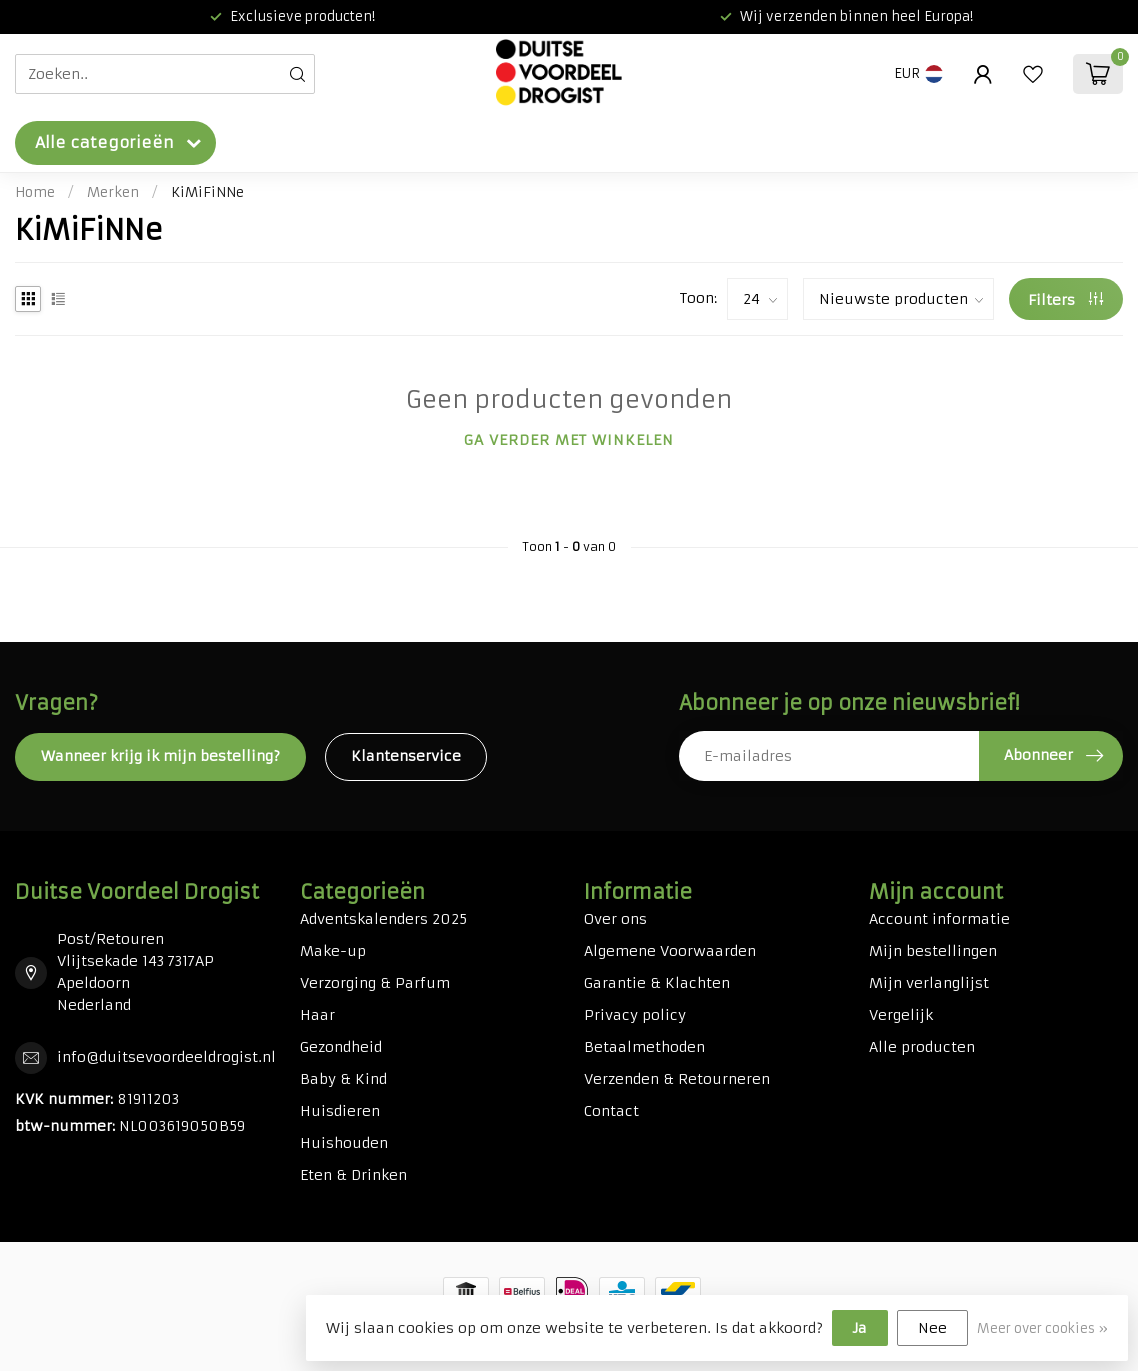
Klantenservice (406, 756)
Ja (860, 1328)
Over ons (615, 919)
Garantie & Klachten (657, 983)
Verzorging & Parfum (375, 983)
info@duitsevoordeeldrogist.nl (166, 1057)
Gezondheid (341, 1047)
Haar (317, 1015)
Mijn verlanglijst (929, 983)
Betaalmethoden (644, 1047)
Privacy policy (635, 1015)
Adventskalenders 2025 (383, 919)
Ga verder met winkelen (569, 440)
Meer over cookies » (1042, 1328)
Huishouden (344, 1143)
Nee (932, 1328)
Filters (1065, 300)
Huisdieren (340, 1111)
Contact (611, 1111)
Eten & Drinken (353, 1175)
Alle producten (922, 1047)
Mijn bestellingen (933, 951)
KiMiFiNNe (207, 192)
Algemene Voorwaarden (670, 951)
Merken (113, 192)
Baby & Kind (343, 1079)
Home (35, 192)
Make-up (333, 951)
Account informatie (939, 919)
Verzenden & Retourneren (677, 1079)
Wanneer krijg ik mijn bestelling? (160, 756)
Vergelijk (901, 1015)
